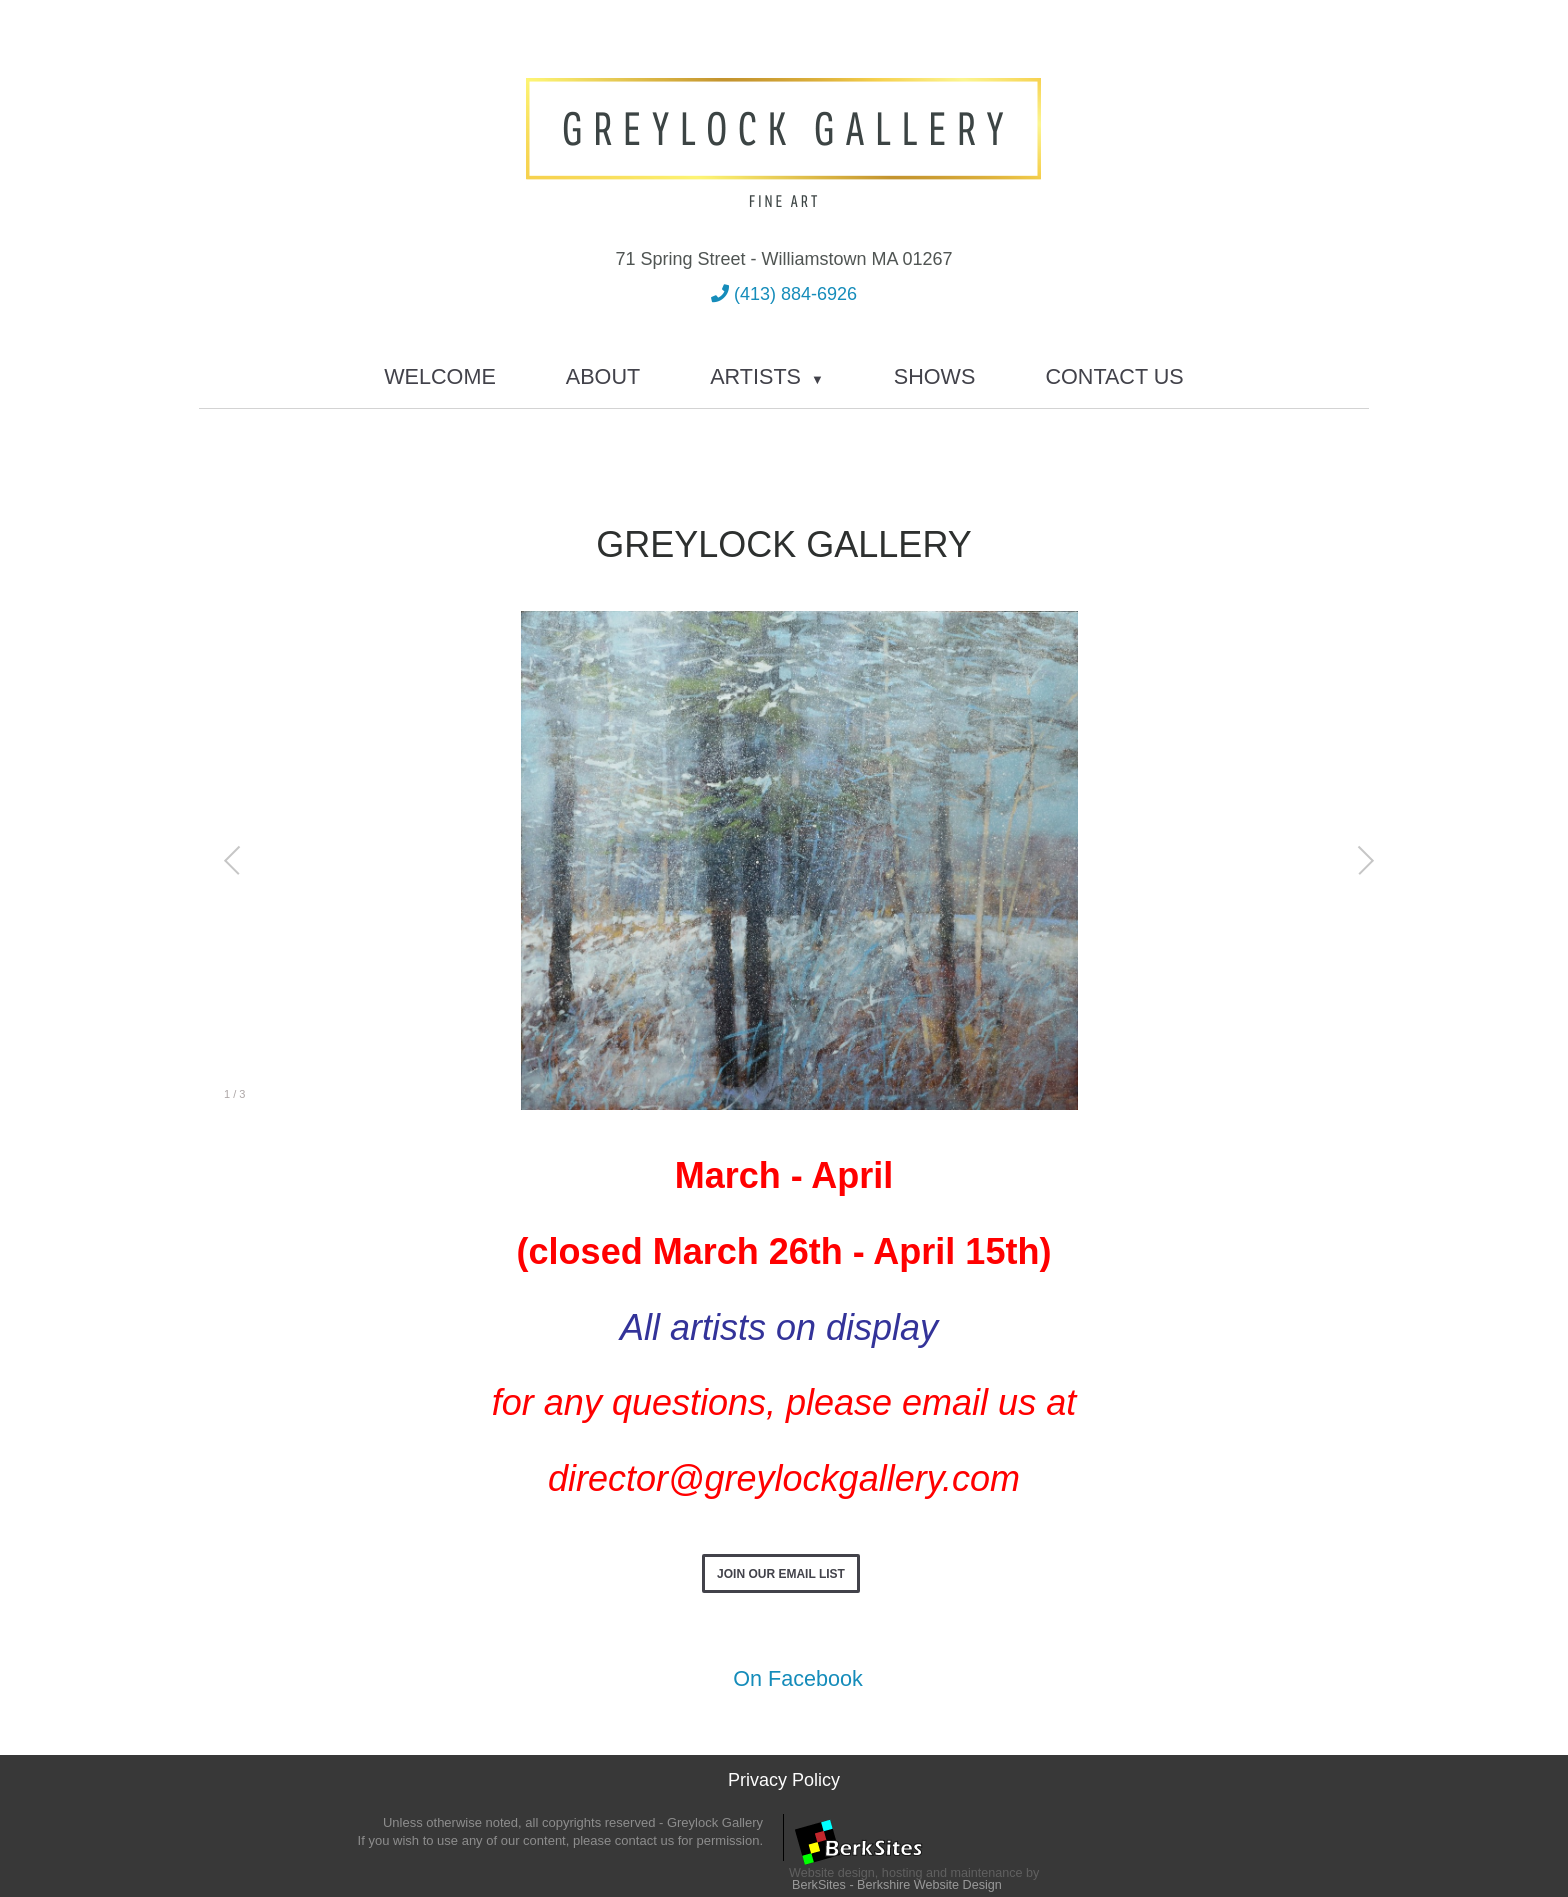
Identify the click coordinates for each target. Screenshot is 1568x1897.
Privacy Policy (784, 1780)
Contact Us (1114, 376)
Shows (935, 376)
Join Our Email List (781, 1574)
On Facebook (784, 1678)
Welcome (440, 376)
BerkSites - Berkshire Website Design (897, 1885)
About (603, 376)
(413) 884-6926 (784, 294)
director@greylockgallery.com (784, 1478)
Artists (767, 376)
